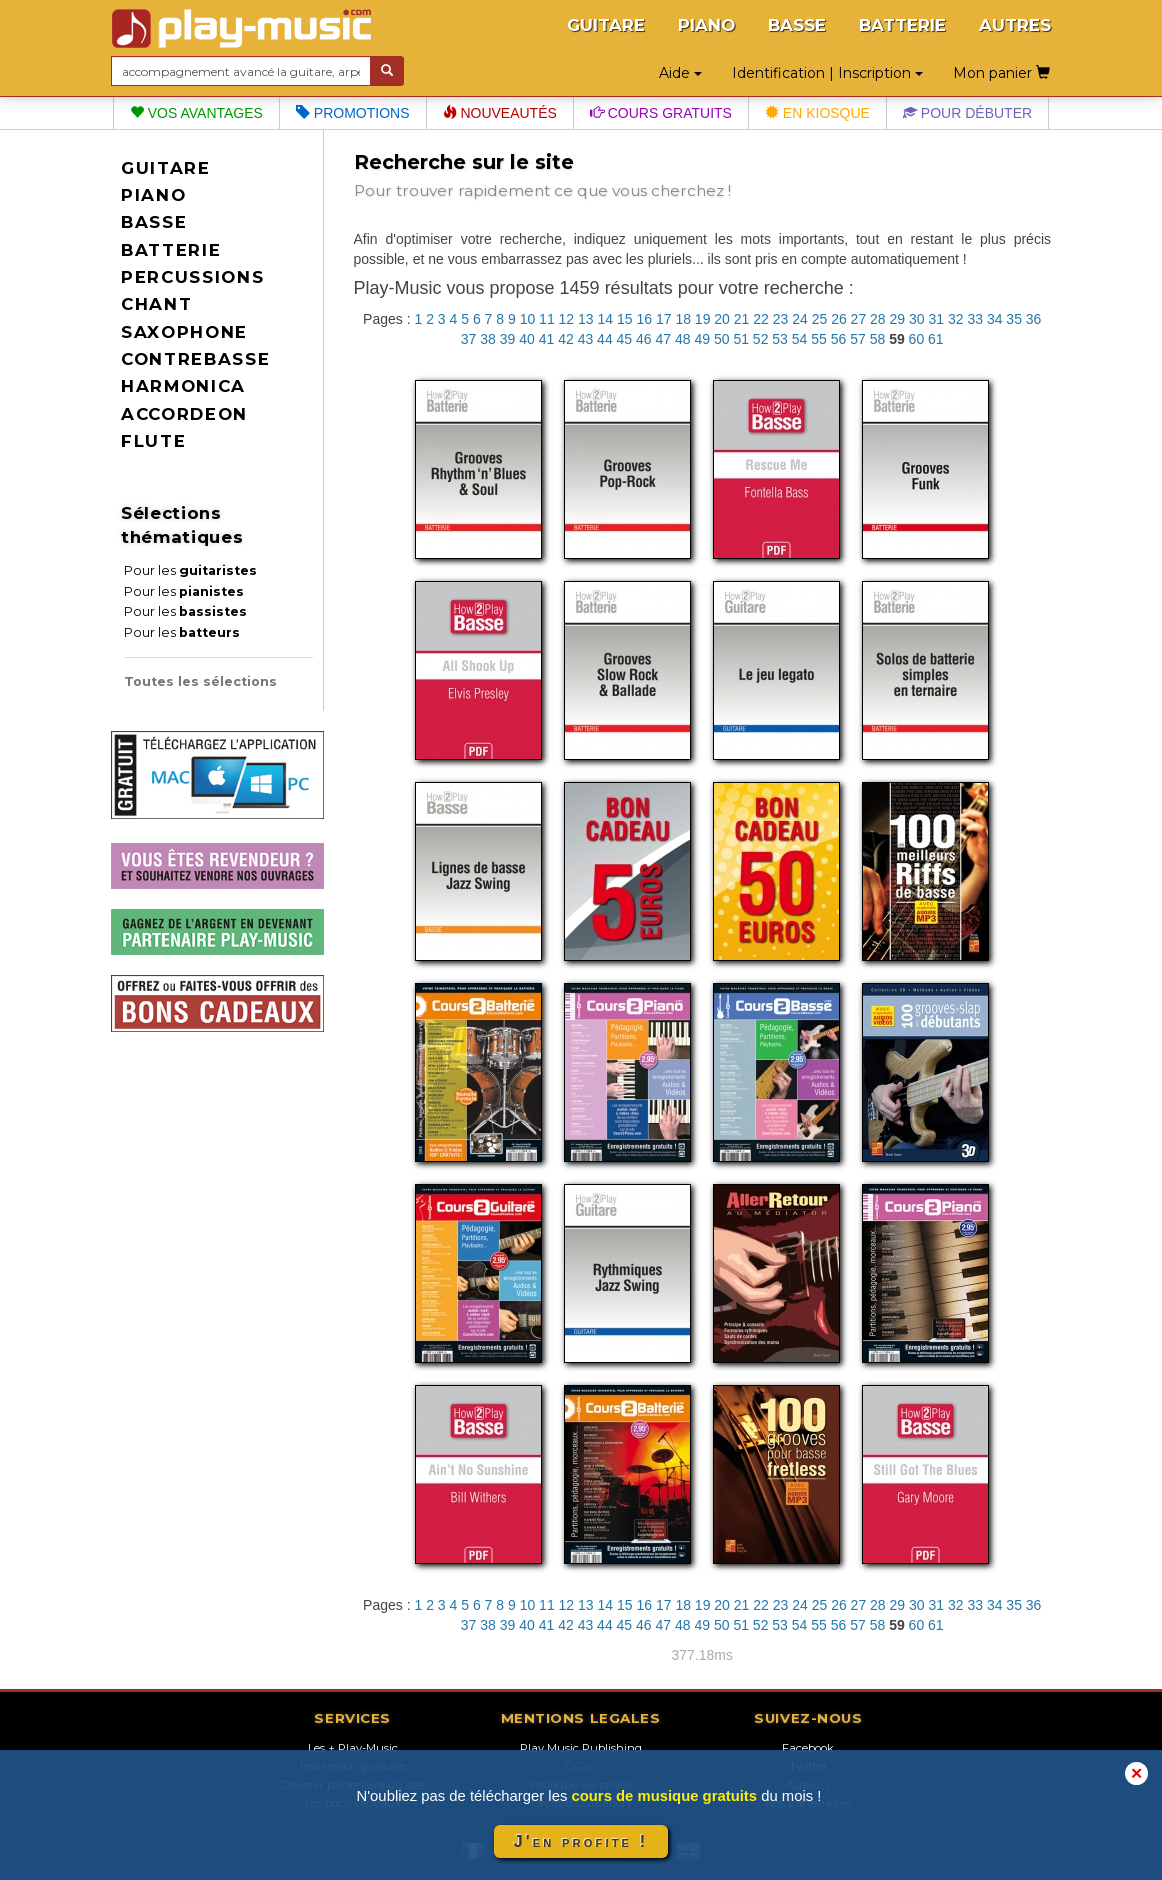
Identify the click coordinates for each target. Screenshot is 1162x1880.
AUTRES (1015, 25)
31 (936, 319)
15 (625, 319)
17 (664, 319)
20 (722, 319)
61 (936, 339)
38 (488, 339)
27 (859, 319)
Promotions (353, 113)
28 (878, 319)
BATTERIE (902, 25)
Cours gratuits (661, 113)
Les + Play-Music (353, 1748)
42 (566, 339)
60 (917, 339)
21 (742, 319)
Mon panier (1001, 73)
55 (819, 339)
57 (858, 339)
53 (780, 339)
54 (800, 339)
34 (995, 319)
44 (605, 339)
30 (917, 319)
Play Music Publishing (581, 1748)
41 (547, 339)
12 (567, 319)
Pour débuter (967, 113)
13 (586, 319)
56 (839, 339)
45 (625, 339)
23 (781, 319)
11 (547, 319)
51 (741, 339)
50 (722, 339)
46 (644, 339)
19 (703, 319)
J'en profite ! (581, 1841)
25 (820, 319)
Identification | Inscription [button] (827, 73)
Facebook (808, 1748)
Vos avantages (196, 113)
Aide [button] (680, 73)
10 (528, 319)
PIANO (706, 25)
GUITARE (606, 25)
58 (878, 339)
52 (761, 339)
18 (683, 319)
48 (683, 339)
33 (975, 319)
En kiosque (817, 113)
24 (800, 319)
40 (527, 339)
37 (469, 339)
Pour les (190, 570)
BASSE (797, 25)
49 (702, 339)
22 (761, 319)
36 (1034, 319)
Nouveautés (500, 113)
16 (644, 319)
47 (664, 339)
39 (508, 339)
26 (839, 319)
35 (1014, 319)
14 (606, 319)
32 (956, 319)
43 (586, 339)
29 (898, 319)
